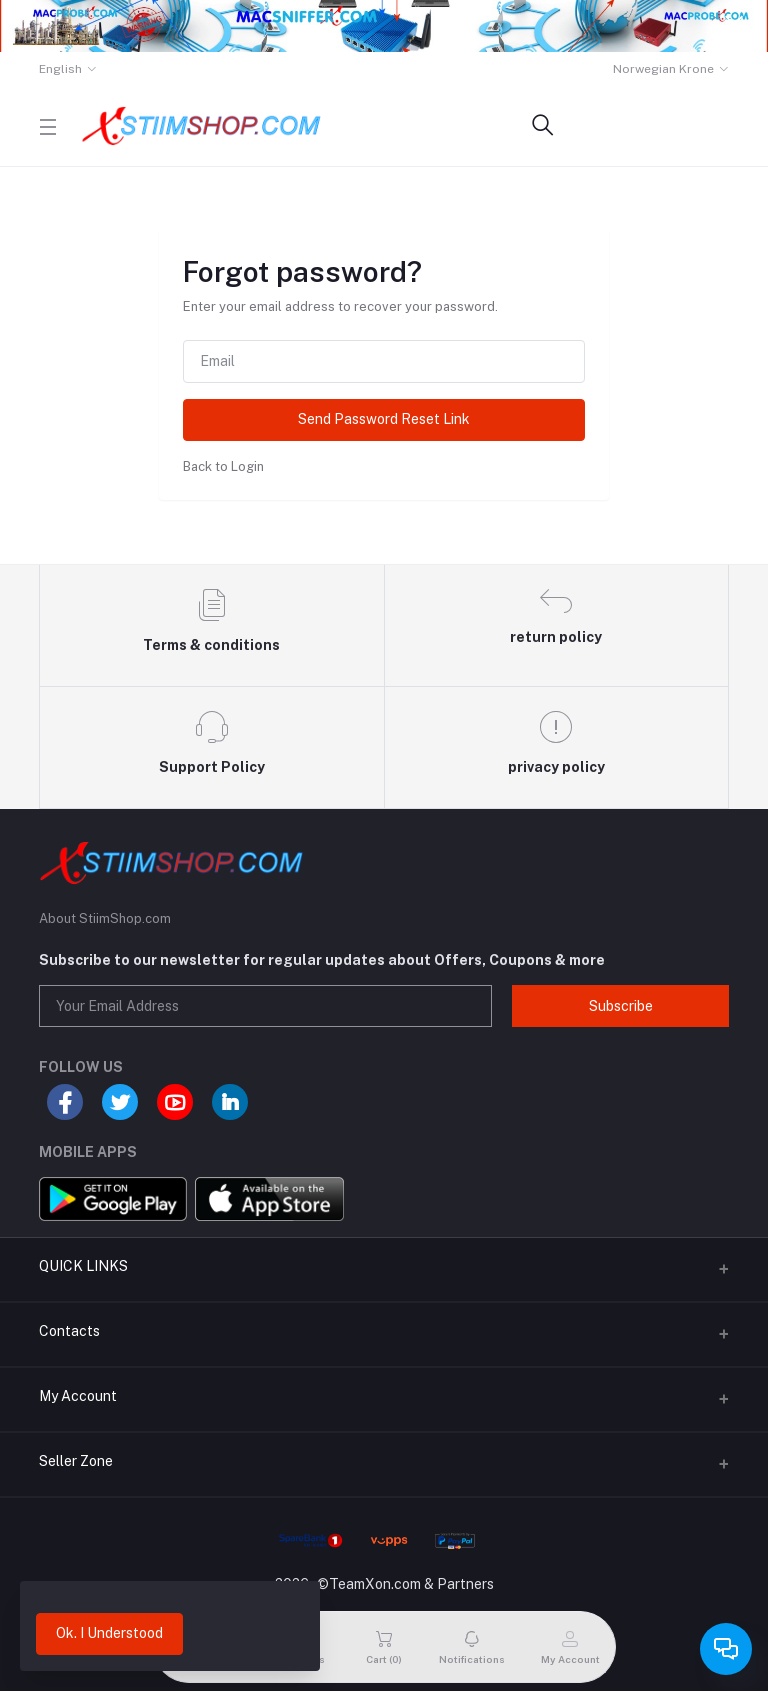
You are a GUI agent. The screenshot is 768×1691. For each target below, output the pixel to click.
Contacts (69, 1331)
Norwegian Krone (663, 69)
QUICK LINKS (83, 1266)
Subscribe (621, 1006)
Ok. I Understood (109, 1633)
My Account (78, 1396)
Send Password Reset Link (384, 419)
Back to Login (223, 466)
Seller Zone (76, 1461)
